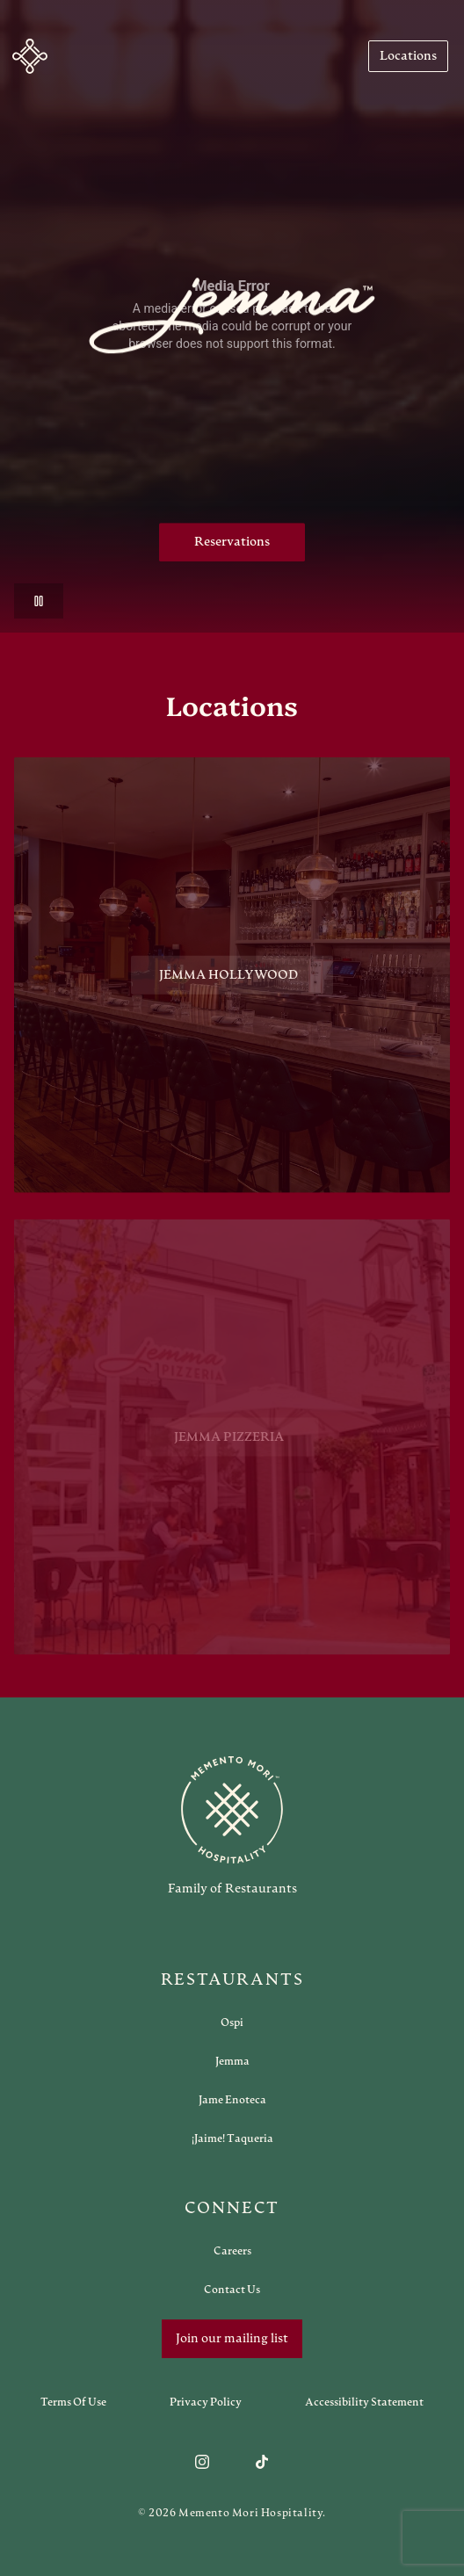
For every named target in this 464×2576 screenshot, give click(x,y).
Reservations (232, 542)
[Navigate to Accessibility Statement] (364, 2402)
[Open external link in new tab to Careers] (232, 2251)
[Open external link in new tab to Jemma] (232, 2061)
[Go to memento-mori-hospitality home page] (232, 1826)
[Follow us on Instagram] (202, 2462)
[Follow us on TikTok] (262, 2462)
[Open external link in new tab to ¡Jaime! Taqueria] (232, 2138)
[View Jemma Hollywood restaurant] (232, 979)
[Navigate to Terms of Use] (73, 2402)
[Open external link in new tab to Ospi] (232, 2022)
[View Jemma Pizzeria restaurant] (232, 1443)
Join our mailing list (232, 2339)
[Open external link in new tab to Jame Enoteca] (232, 2100)
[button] (29, 56)
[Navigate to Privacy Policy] (205, 2402)
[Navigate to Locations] (408, 56)
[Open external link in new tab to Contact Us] (232, 2289)
